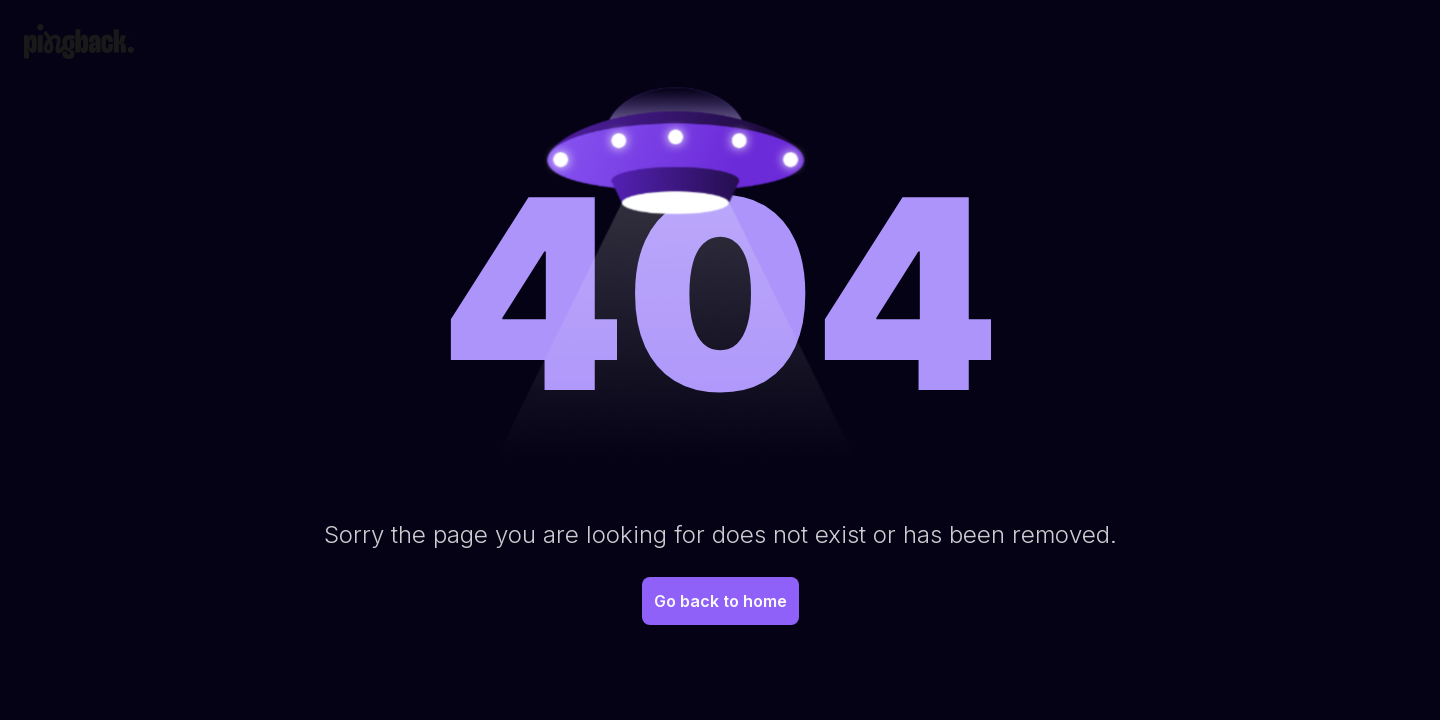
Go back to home (720, 601)
